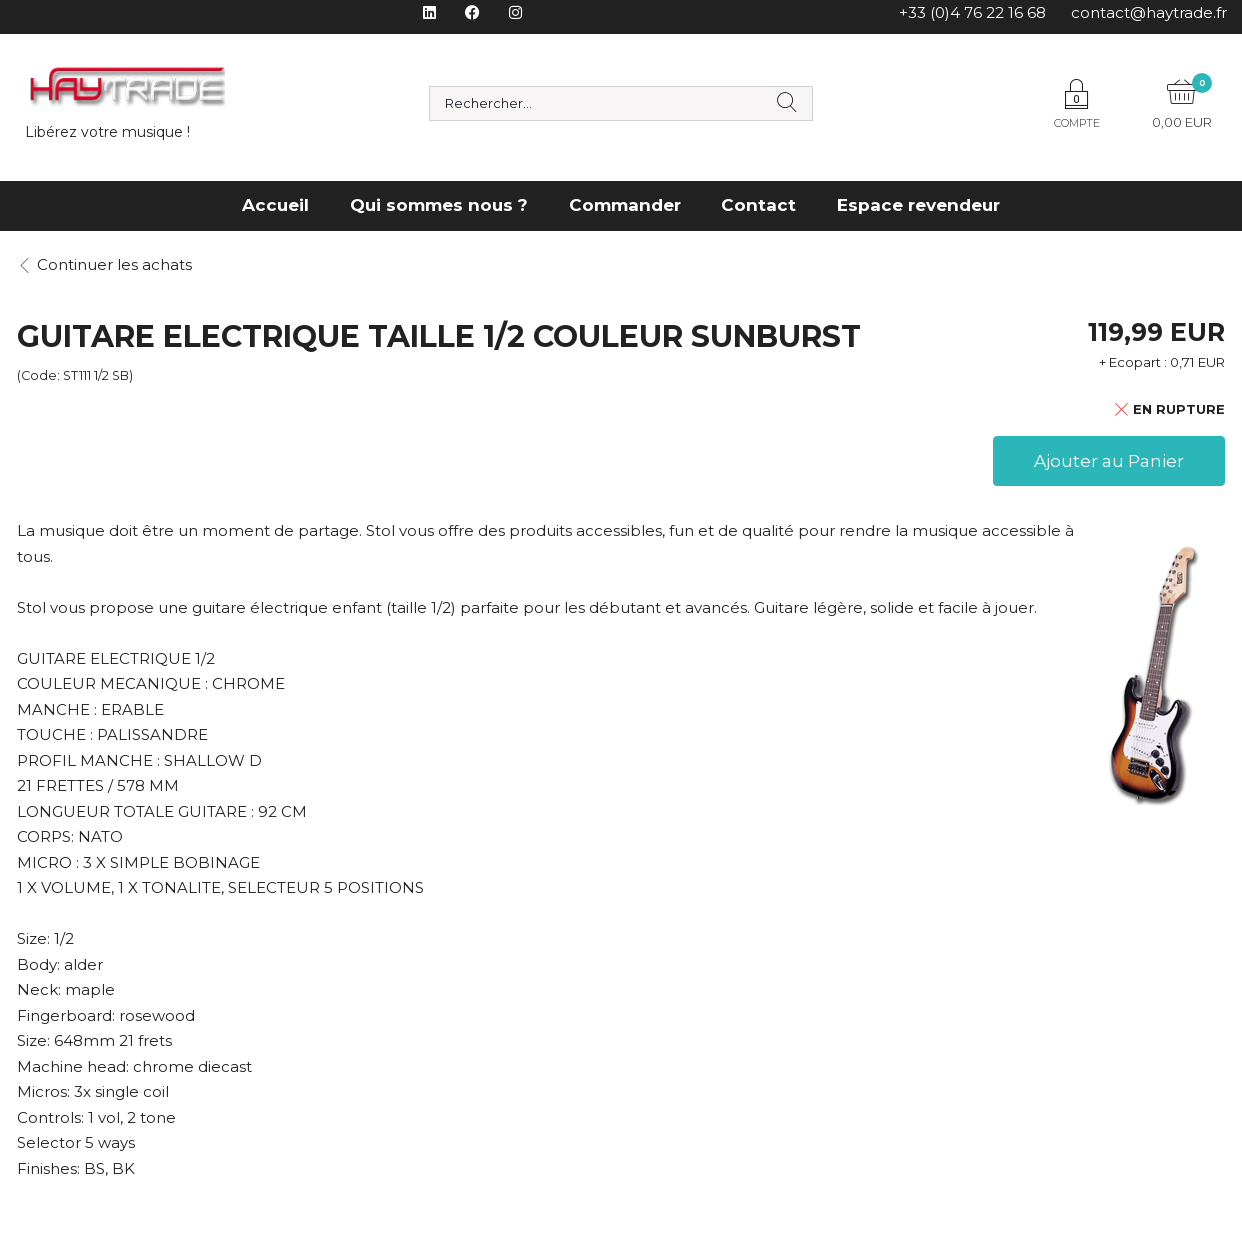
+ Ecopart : (1133, 362)
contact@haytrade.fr (1149, 12)
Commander (625, 205)
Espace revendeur (918, 205)
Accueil (275, 205)
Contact (758, 205)
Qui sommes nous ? (439, 205)
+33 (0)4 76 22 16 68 (972, 12)
